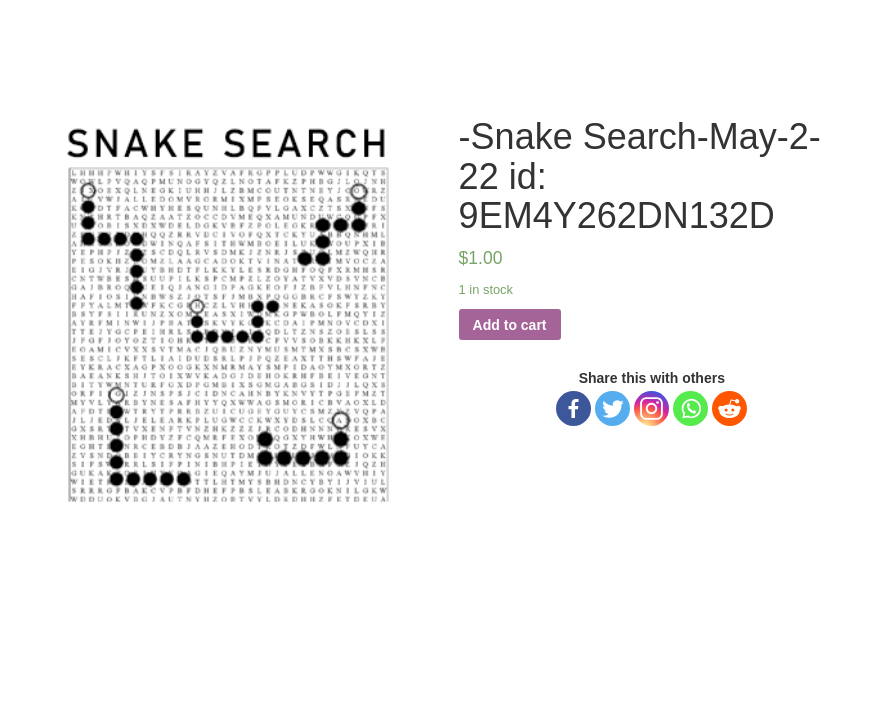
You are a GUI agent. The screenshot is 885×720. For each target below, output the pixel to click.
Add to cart (510, 325)
